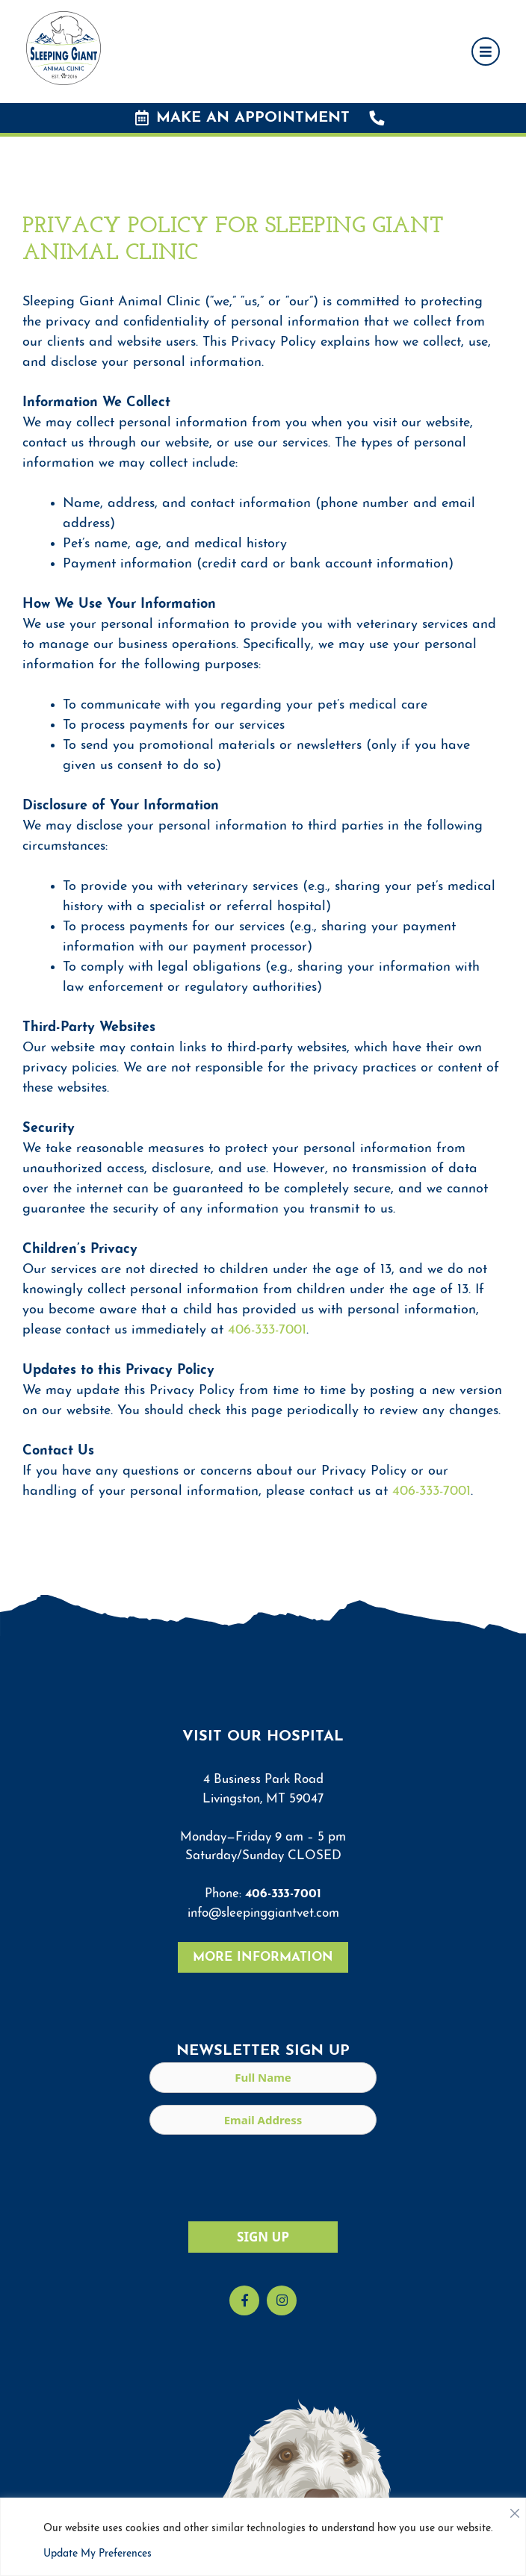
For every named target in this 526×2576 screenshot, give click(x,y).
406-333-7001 (267, 1330)
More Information (263, 1957)
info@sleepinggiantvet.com (263, 1913)
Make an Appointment (242, 118)
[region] (263, 2537)
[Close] (514, 2509)
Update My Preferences (97, 2554)
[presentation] (263, 2176)
